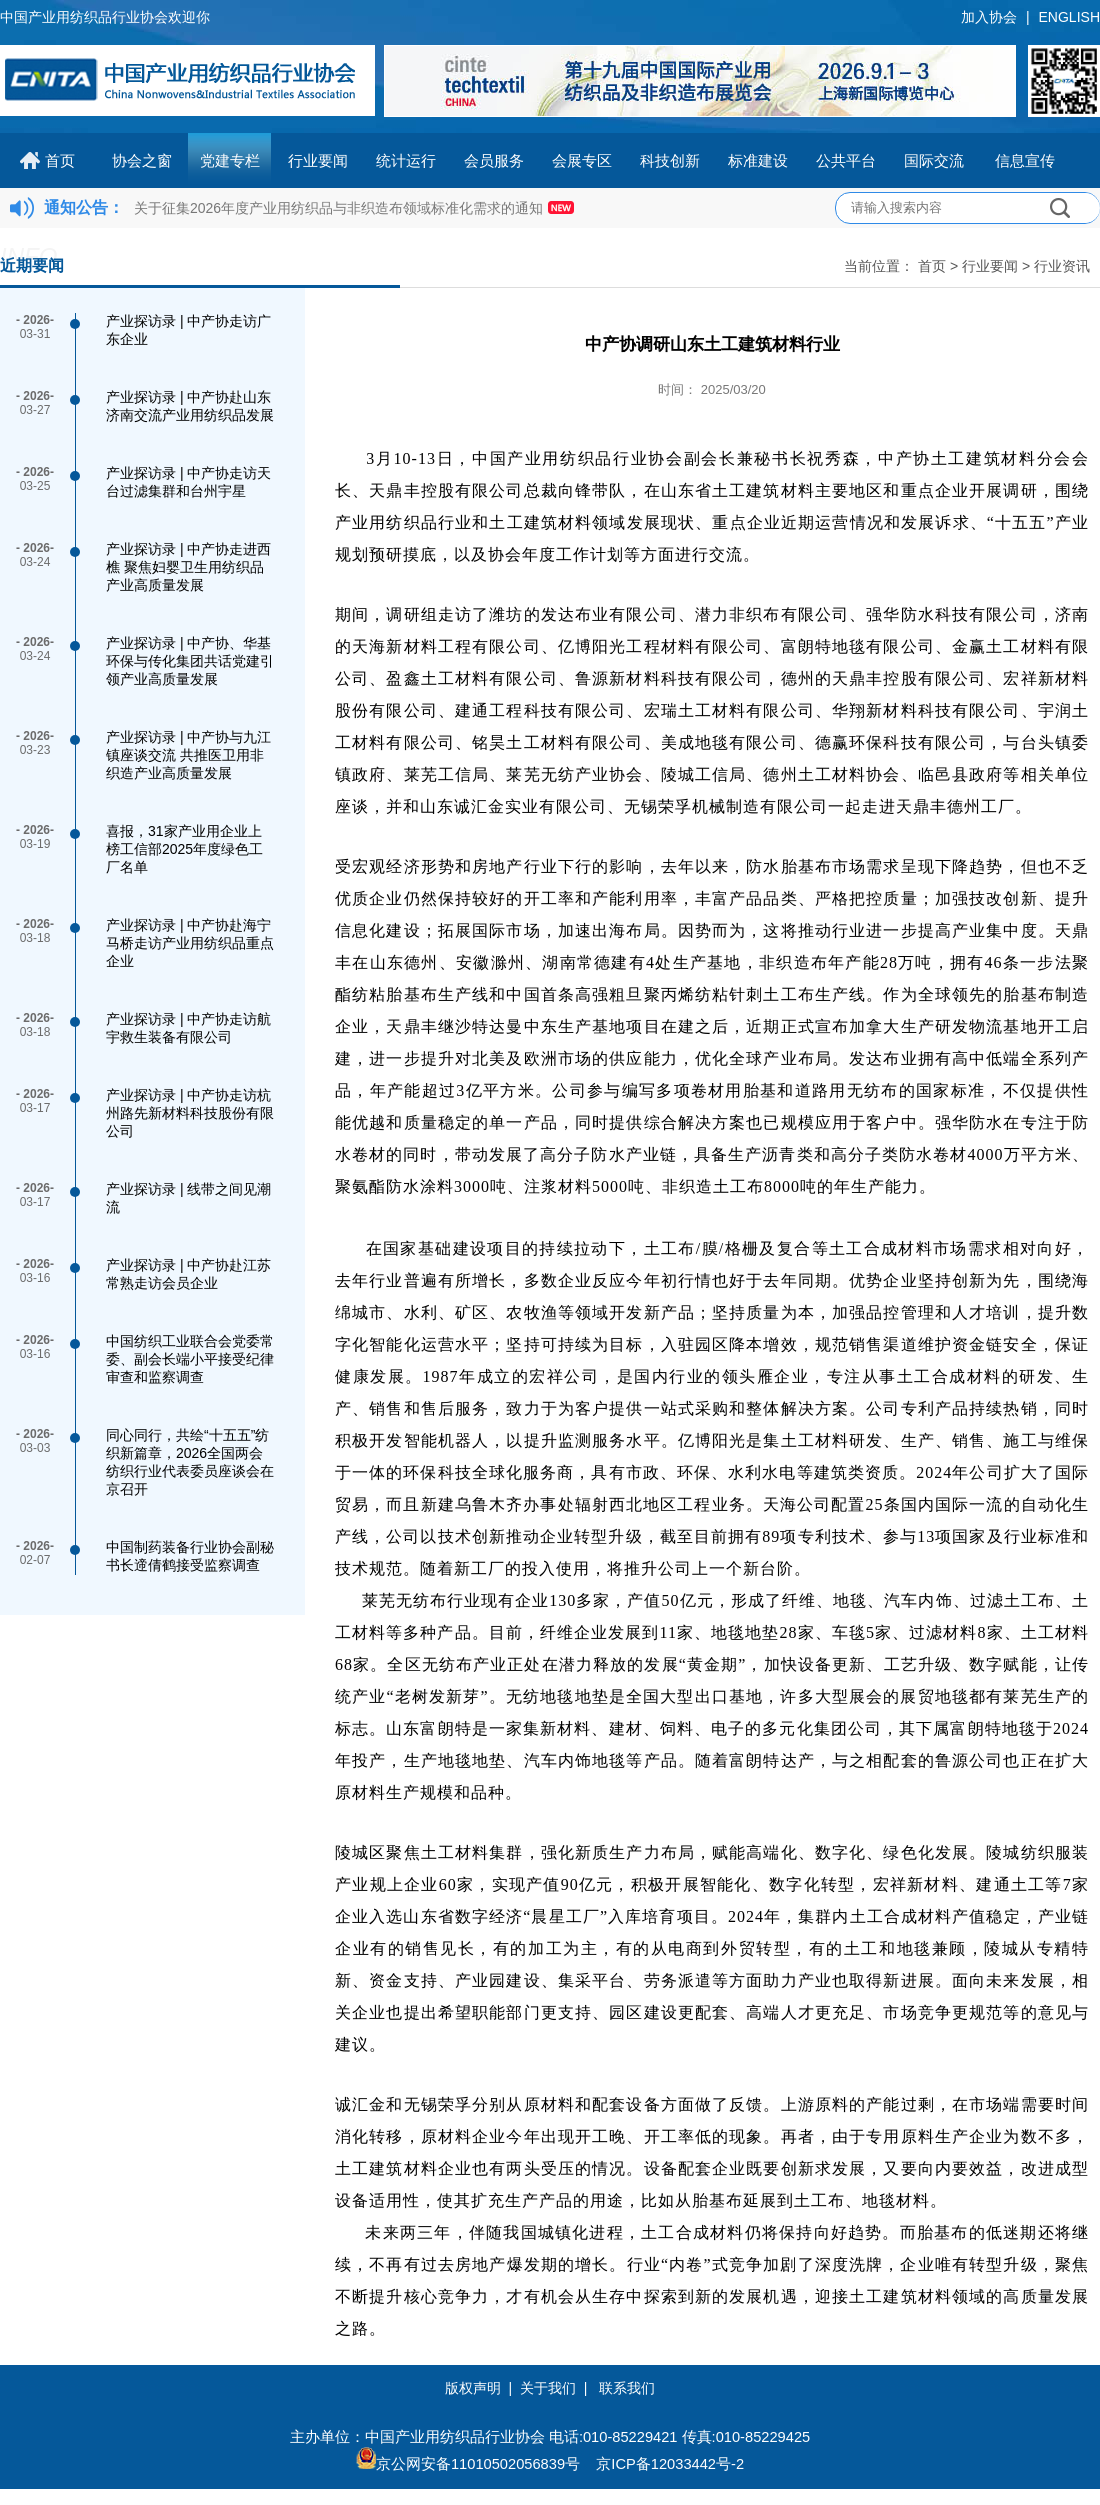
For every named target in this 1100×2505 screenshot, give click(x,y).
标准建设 (758, 160)
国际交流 (934, 160)
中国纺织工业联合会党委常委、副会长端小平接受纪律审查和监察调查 (190, 1359)
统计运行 (406, 160)
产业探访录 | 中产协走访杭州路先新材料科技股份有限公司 (190, 1113)
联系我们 (627, 2388)
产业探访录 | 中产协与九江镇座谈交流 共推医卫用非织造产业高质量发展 (188, 755)
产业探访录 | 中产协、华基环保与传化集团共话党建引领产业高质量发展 (190, 661)
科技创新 (670, 160)
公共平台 (846, 160)
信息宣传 (1025, 160)
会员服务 (494, 160)
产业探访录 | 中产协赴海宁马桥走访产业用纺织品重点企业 (190, 943)
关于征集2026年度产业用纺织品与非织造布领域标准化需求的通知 (338, 208)
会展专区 (582, 160)
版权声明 (473, 2388)
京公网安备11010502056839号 (478, 2464)
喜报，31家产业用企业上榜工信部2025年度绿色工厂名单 (184, 849)
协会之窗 (142, 160)
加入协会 (989, 17)
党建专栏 (230, 160)
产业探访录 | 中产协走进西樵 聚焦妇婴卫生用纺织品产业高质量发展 (188, 567)
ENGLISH (1069, 17)
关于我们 (548, 2388)
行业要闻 (318, 160)
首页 (60, 160)
